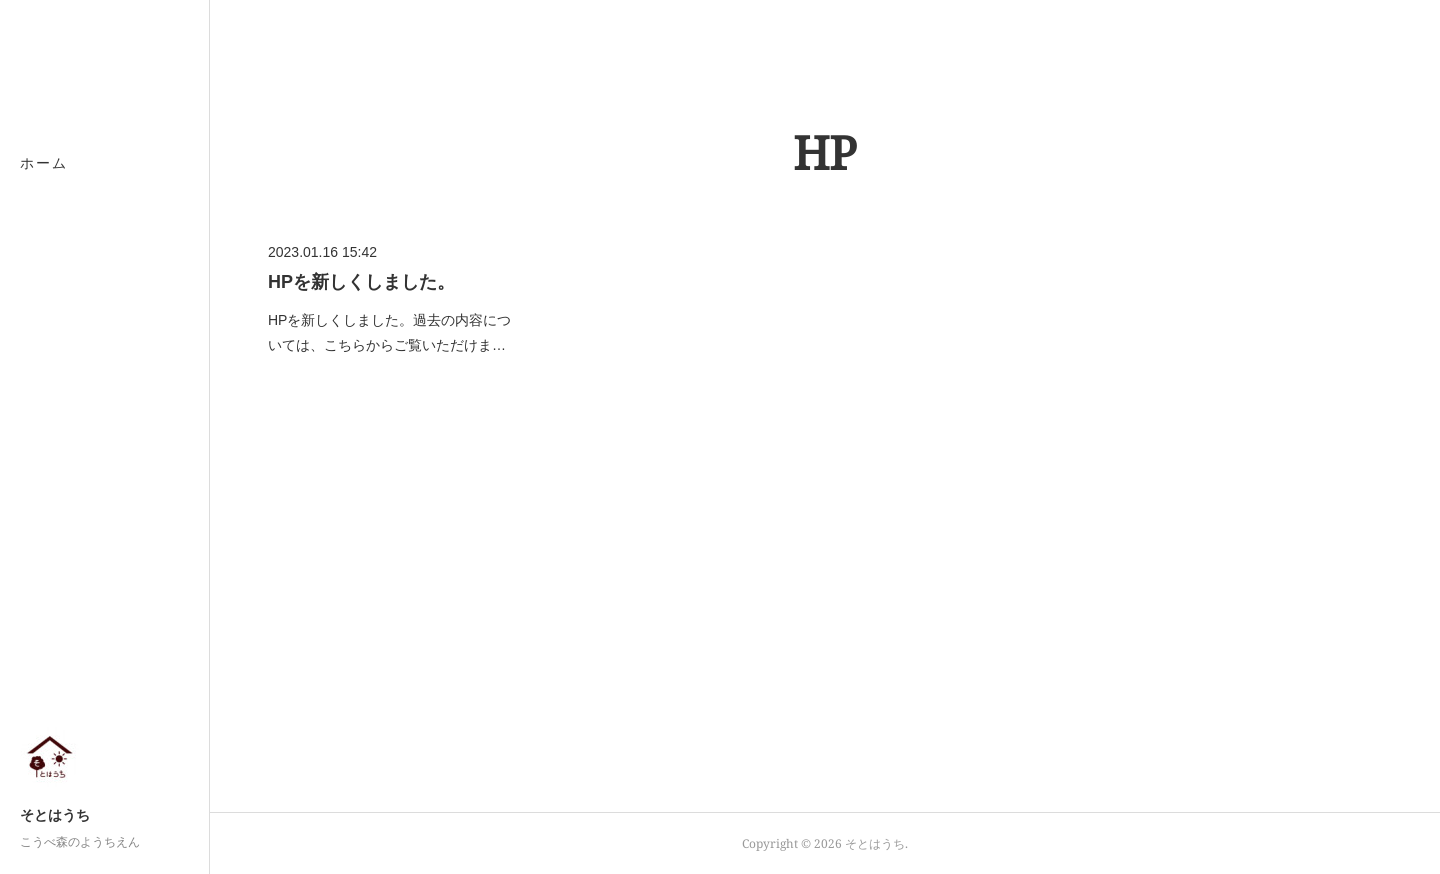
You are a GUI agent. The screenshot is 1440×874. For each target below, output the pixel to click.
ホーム (44, 162)
